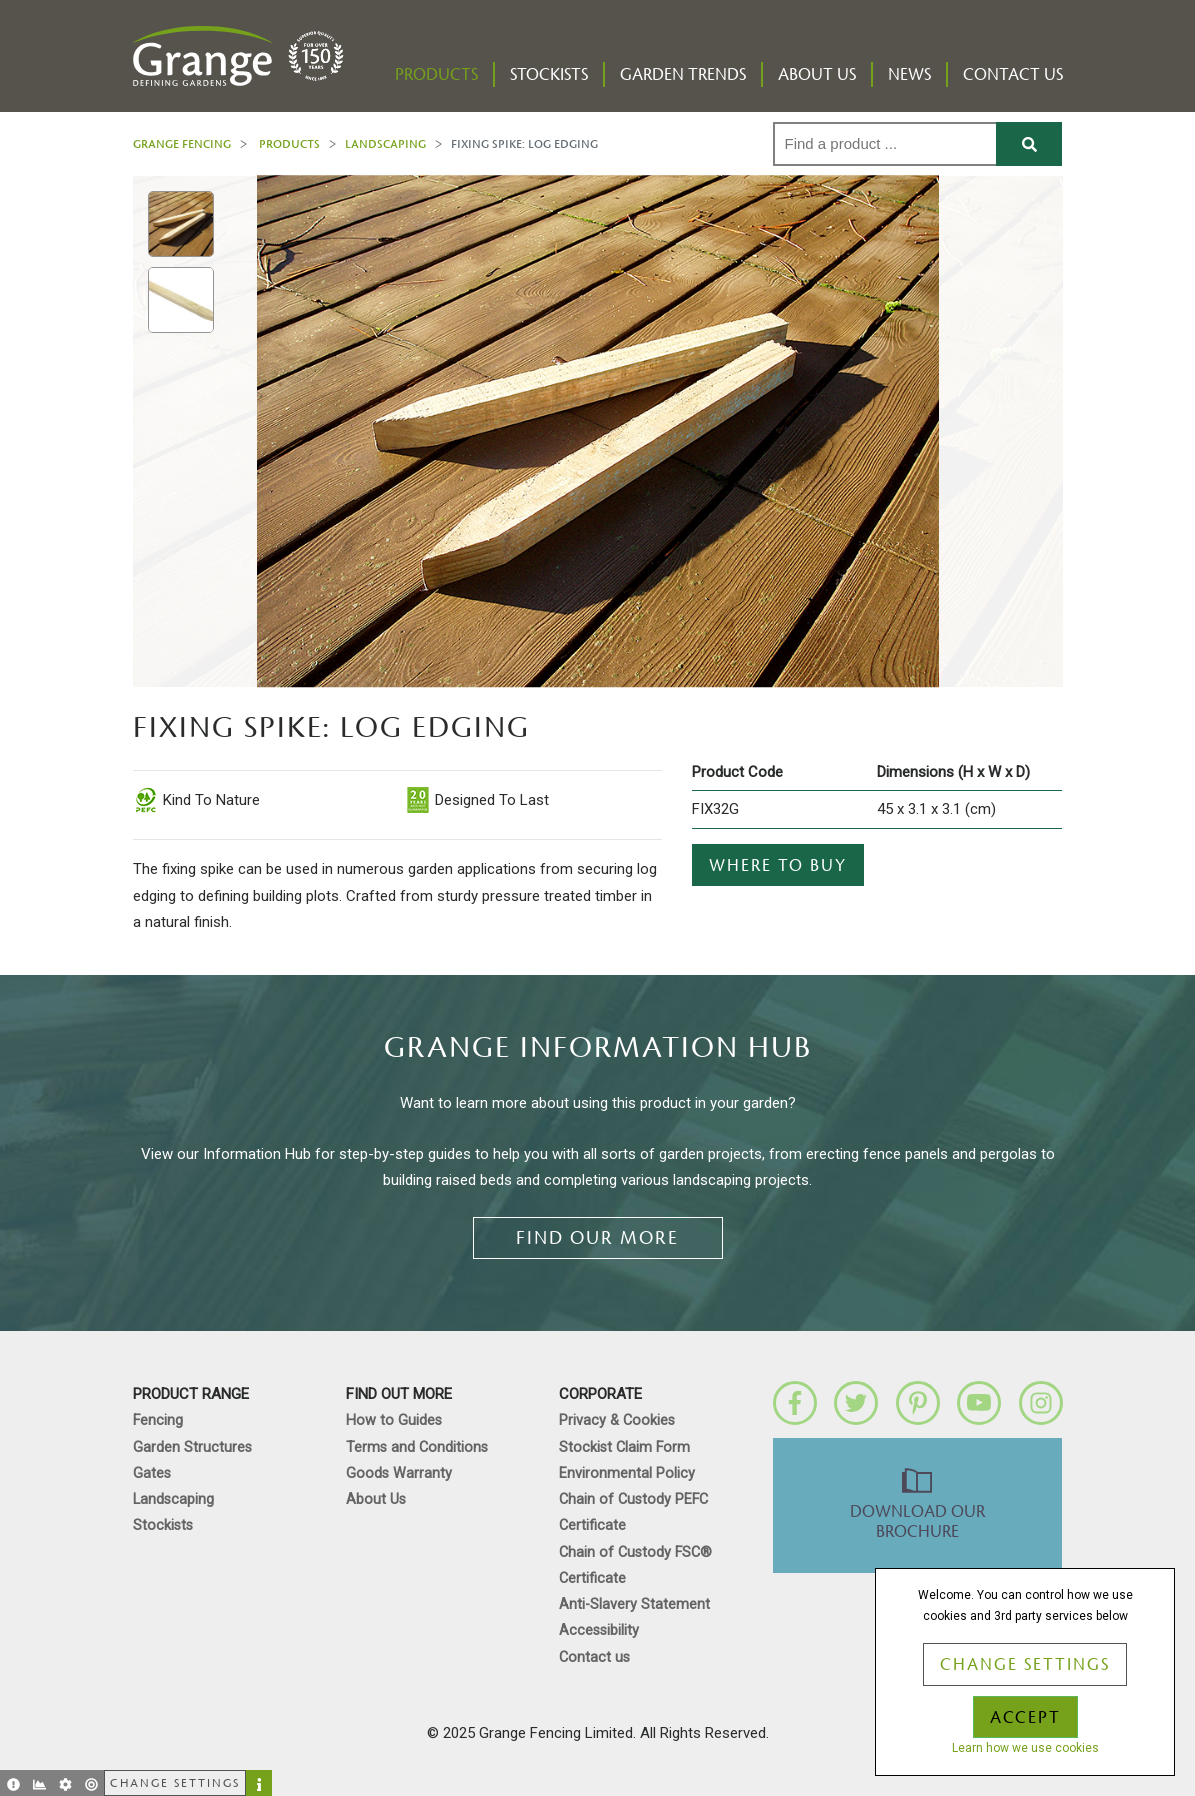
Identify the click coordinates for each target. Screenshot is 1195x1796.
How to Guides (394, 1420)
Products (436, 75)
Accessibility (599, 1630)
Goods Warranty (399, 1473)
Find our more (597, 1238)
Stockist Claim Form (624, 1447)
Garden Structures (192, 1447)
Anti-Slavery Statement (634, 1604)
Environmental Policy (627, 1473)
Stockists (549, 75)
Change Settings (1025, 1665)
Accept (1025, 1718)
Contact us (1013, 75)
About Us (817, 75)
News (909, 75)
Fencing (158, 1420)
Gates (152, 1473)
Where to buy (778, 866)
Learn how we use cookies (1025, 1748)
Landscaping (385, 143)
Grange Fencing (182, 143)
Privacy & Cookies (617, 1420)
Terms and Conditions (417, 1447)
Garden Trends (683, 75)
